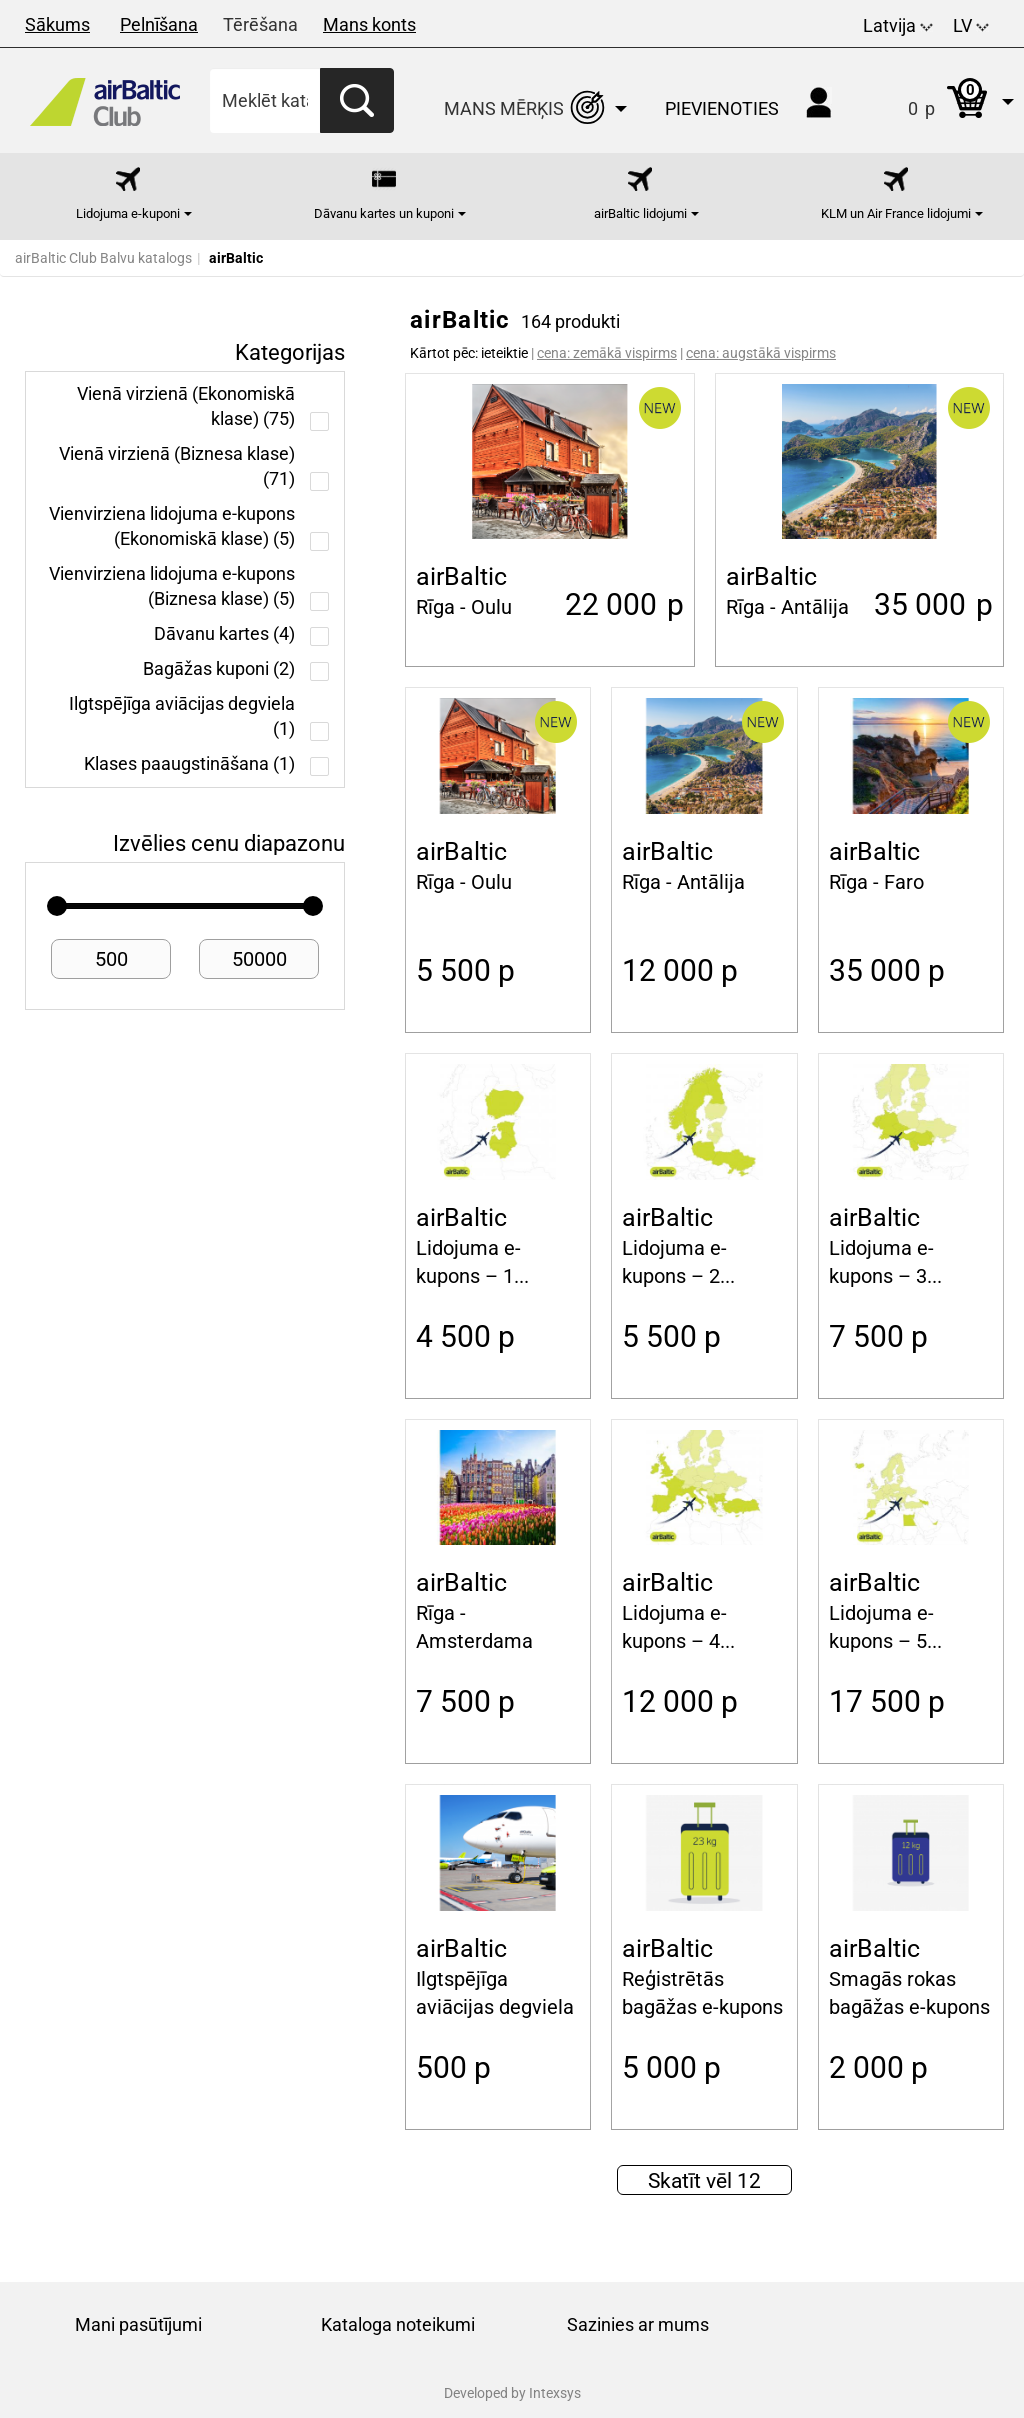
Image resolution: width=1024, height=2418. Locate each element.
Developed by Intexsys (512, 2393)
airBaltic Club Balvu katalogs (103, 258)
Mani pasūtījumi (138, 2324)
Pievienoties (722, 108)
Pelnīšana (159, 24)
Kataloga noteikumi (398, 2324)
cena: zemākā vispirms (607, 353)
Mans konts (369, 24)
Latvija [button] (898, 25)
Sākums (57, 24)
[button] (940, 100)
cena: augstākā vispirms (761, 353)
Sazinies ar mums (638, 2324)
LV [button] (971, 25)
